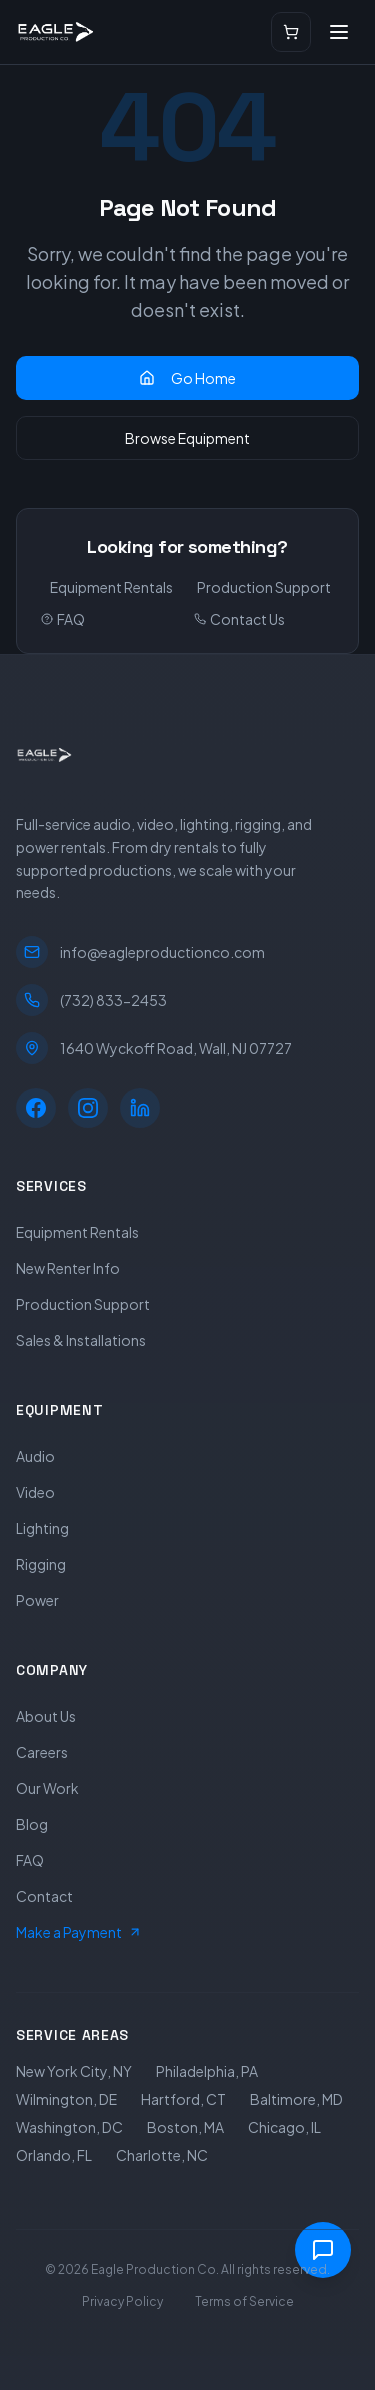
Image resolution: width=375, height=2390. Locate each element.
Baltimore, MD (296, 2099)
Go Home (187, 378)
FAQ (63, 619)
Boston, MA (185, 2127)
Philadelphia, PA (207, 2071)
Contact (44, 1896)
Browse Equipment (187, 438)
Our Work (47, 1788)
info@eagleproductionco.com (140, 952)
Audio (35, 1456)
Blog (32, 1824)
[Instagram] (88, 1108)
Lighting (42, 1528)
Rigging (41, 1564)
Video (35, 1492)
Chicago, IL (284, 2127)
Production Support (264, 587)
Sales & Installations (81, 1340)
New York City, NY (74, 2071)
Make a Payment (79, 1932)
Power (37, 1600)
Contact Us (239, 619)
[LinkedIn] (140, 1108)
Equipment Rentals (111, 587)
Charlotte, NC (162, 2155)
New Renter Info (68, 1268)
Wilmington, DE (66, 2099)
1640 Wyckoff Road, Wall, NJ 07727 (154, 1048)
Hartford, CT (183, 2099)
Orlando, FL (54, 2155)
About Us (46, 1716)
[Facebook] (36, 1108)
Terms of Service (244, 2301)
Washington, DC (69, 2127)
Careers (42, 1752)
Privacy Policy (122, 2301)
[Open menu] (339, 32)
